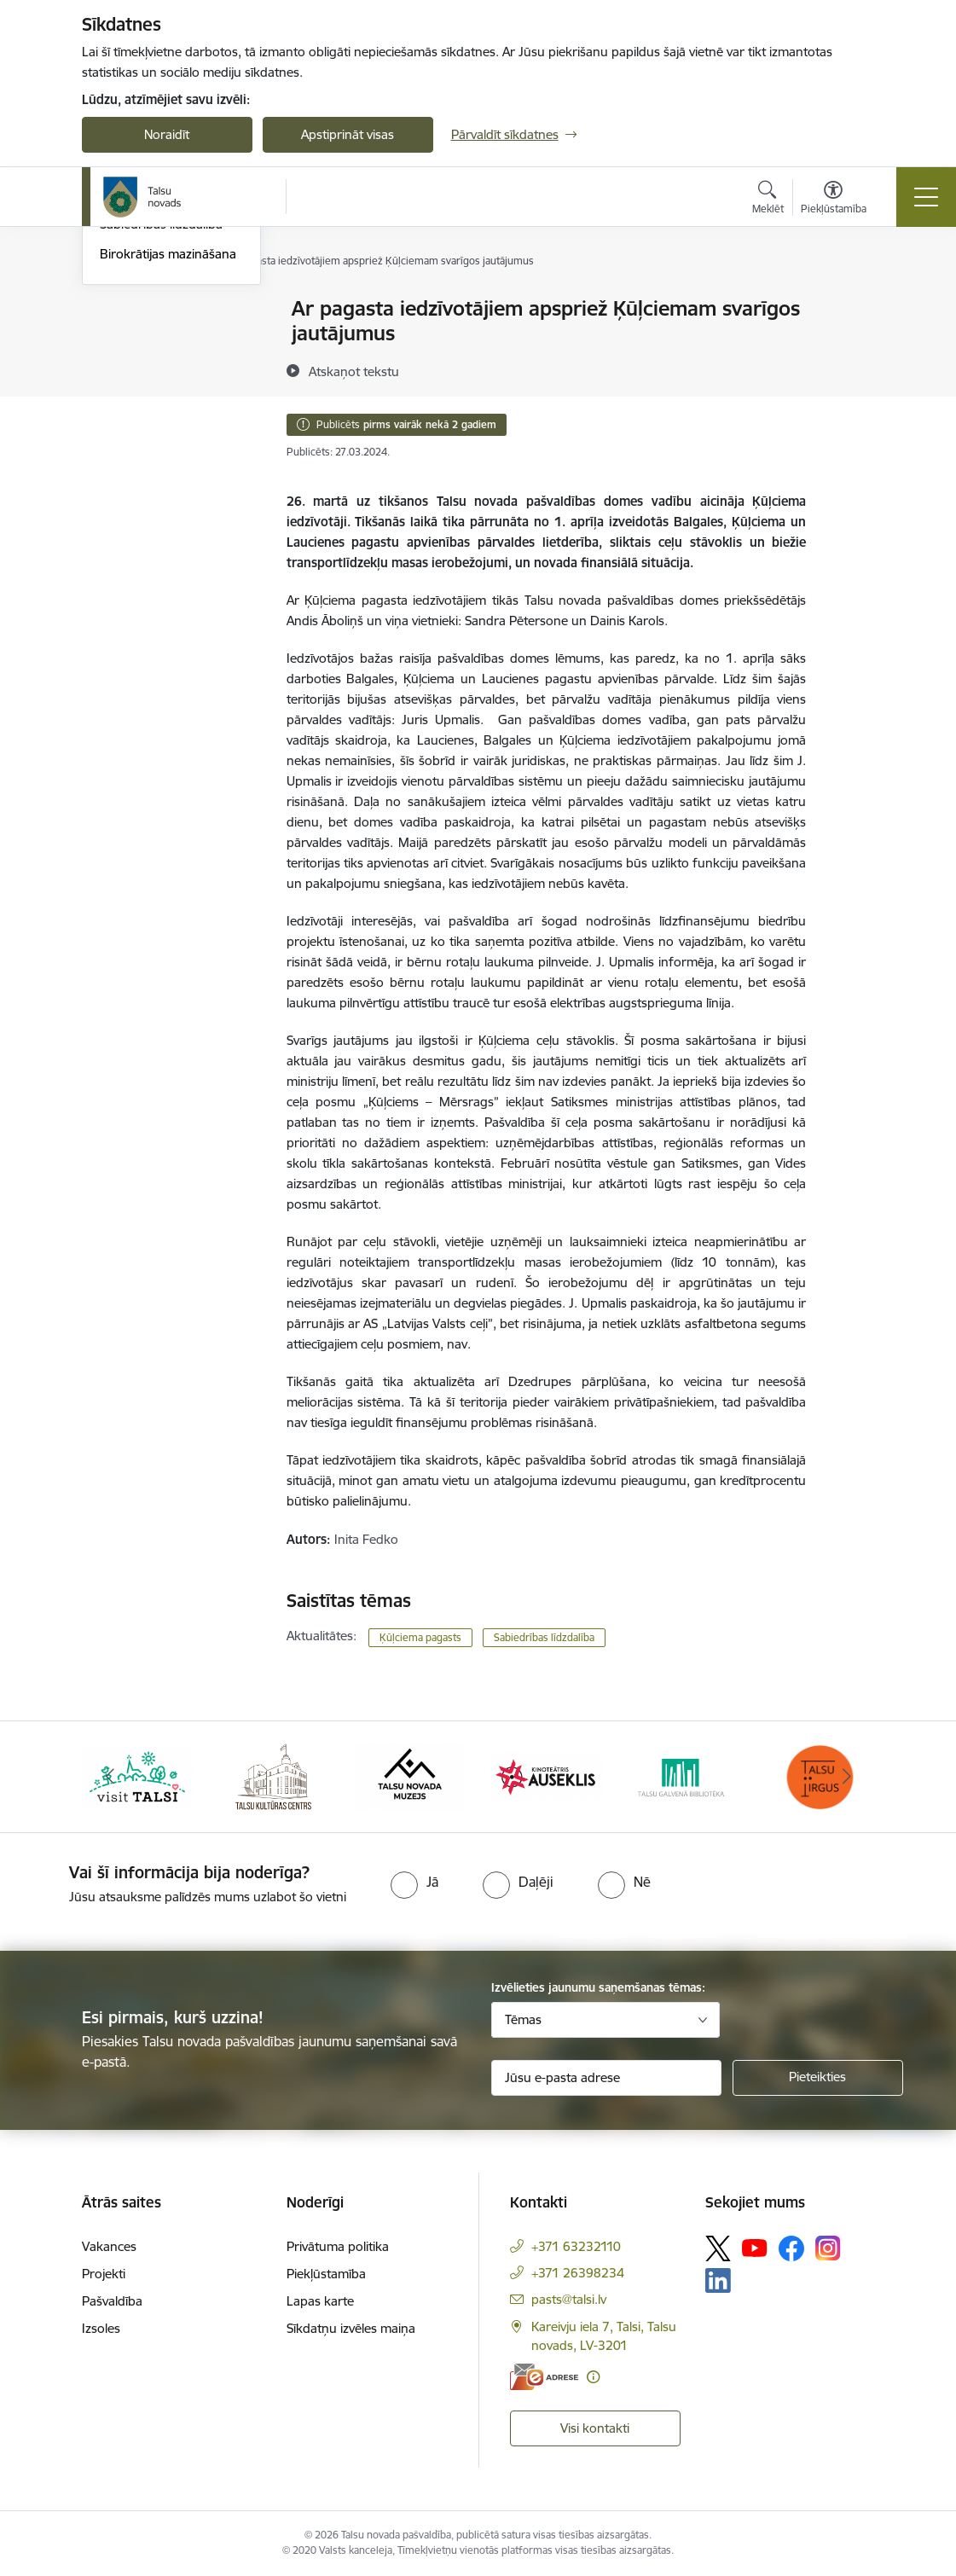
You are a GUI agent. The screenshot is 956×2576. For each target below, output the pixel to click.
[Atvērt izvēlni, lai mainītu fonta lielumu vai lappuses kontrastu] (833, 199)
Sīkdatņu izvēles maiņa (351, 2328)
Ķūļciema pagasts (420, 1637)
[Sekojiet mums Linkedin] (718, 2281)
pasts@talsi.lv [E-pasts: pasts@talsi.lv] (568, 2299)
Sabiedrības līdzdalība (161, 429)
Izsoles (101, 2328)
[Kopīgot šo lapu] (850, 344)
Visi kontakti (594, 2428)
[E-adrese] (544, 2377)
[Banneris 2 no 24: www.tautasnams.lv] (273, 1775)
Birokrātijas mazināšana (168, 458)
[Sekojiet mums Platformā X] (718, 2248)
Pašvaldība (112, 2301)
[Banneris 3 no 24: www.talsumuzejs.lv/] (410, 1775)
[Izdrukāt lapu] (850, 301)
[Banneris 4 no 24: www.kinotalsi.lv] (546, 1775)
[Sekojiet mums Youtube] (755, 2247)
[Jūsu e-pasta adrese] (606, 2078)
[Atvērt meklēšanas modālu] (768, 199)
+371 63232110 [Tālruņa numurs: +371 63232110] (576, 2246)
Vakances (109, 2246)
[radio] (414, 1881)
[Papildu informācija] (593, 2376)
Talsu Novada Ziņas (155, 310)
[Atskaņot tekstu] (354, 371)
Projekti (103, 2274)
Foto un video (139, 399)
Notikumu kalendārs (158, 339)
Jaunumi (124, 369)
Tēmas (523, 2019)
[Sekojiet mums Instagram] (828, 2248)
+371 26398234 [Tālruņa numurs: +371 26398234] (577, 2273)
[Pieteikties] (818, 2078)
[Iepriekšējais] (110, 1776)
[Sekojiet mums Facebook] (791, 2248)
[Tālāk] (847, 1776)
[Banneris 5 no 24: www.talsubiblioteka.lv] (683, 1775)
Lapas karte (320, 2301)
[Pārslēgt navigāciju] (926, 197)
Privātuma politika (338, 2246)
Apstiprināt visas (347, 134)
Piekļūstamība (326, 2274)
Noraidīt (166, 134)
